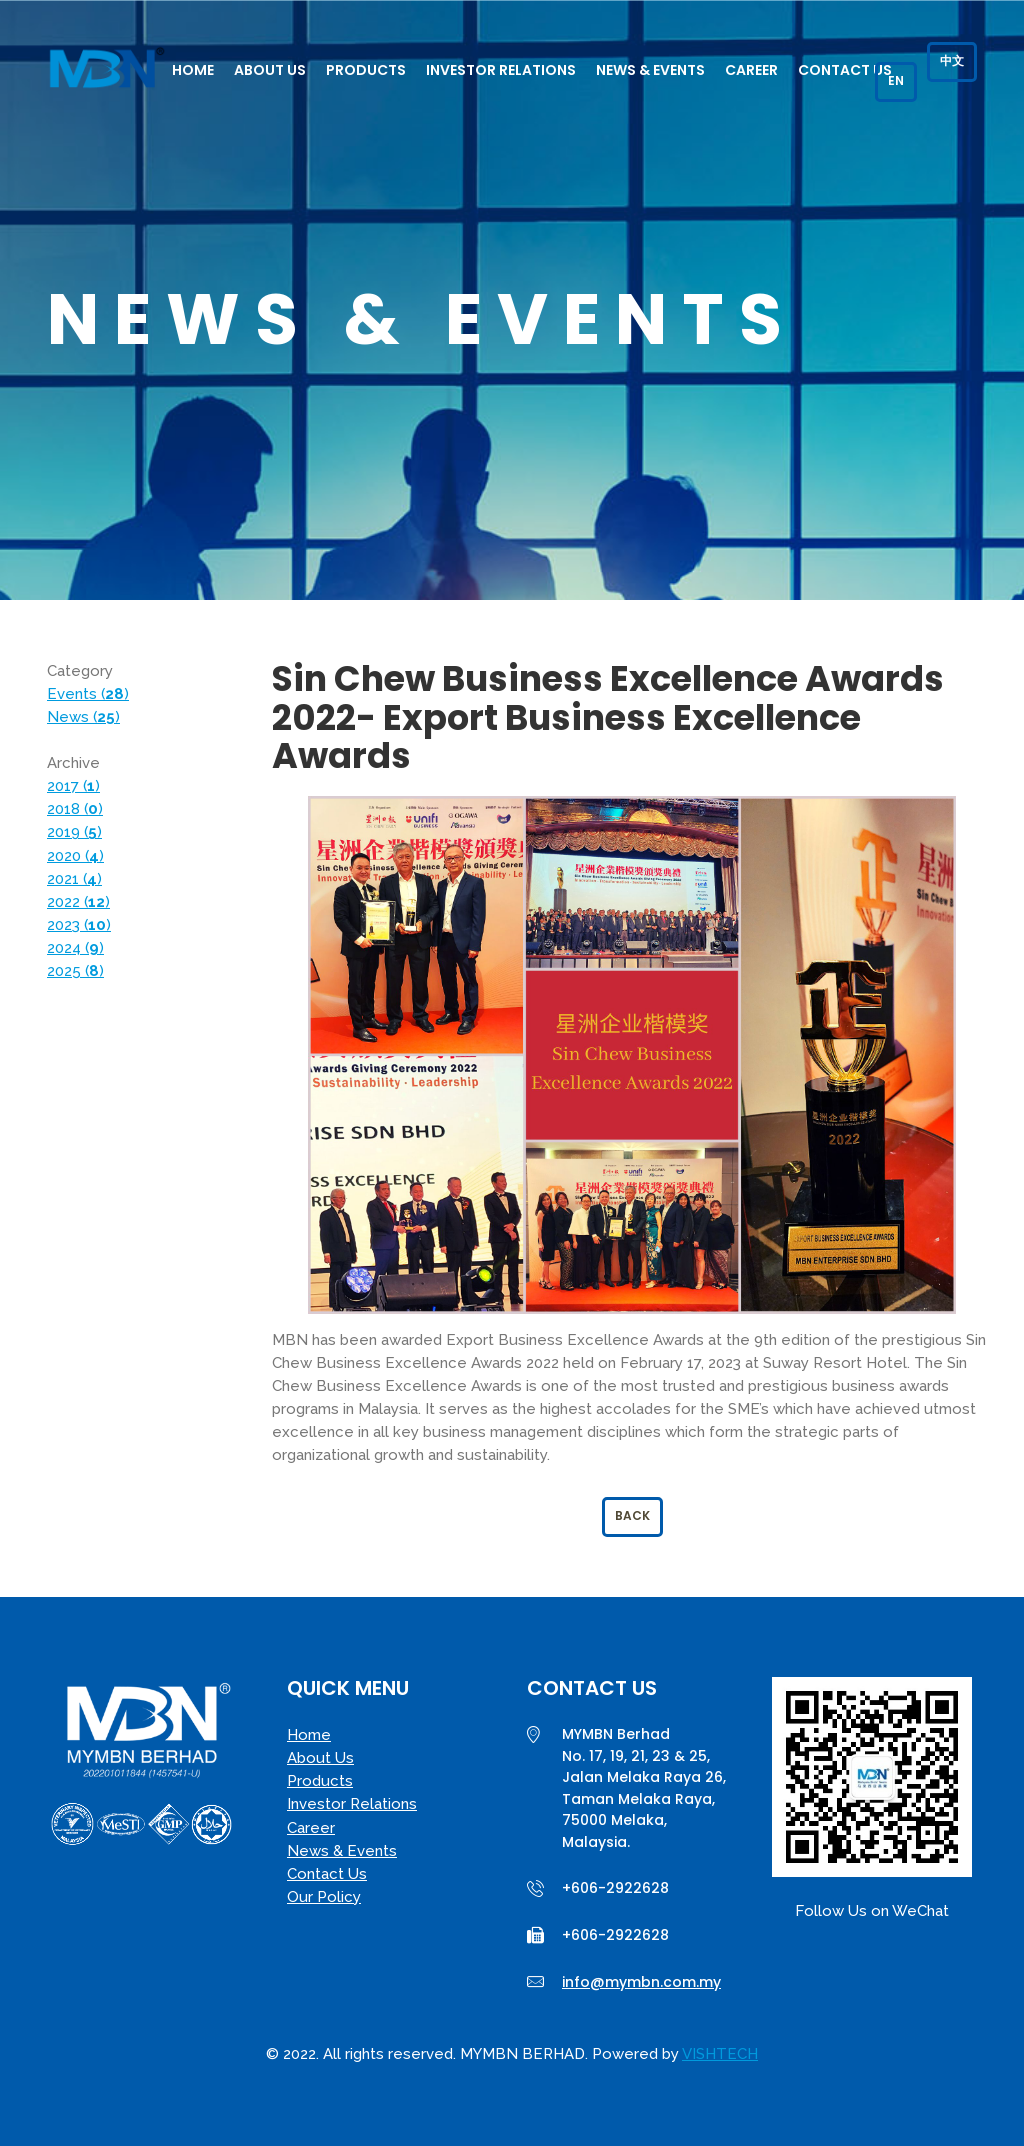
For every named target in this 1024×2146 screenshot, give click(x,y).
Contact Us (845, 70)
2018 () (75, 809)
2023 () (79, 925)
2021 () (74, 879)
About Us (270, 70)
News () (83, 717)
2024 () (75, 948)
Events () (88, 694)
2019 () (74, 832)
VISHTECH (720, 2054)
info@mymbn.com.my (641, 1982)
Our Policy (324, 1897)
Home (193, 70)
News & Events (650, 70)
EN (896, 80)
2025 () (75, 971)
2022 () (78, 902)
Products (366, 70)
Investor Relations (501, 70)
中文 (952, 60)
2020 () (75, 856)
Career (751, 70)
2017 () (73, 786)
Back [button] (632, 1515)
